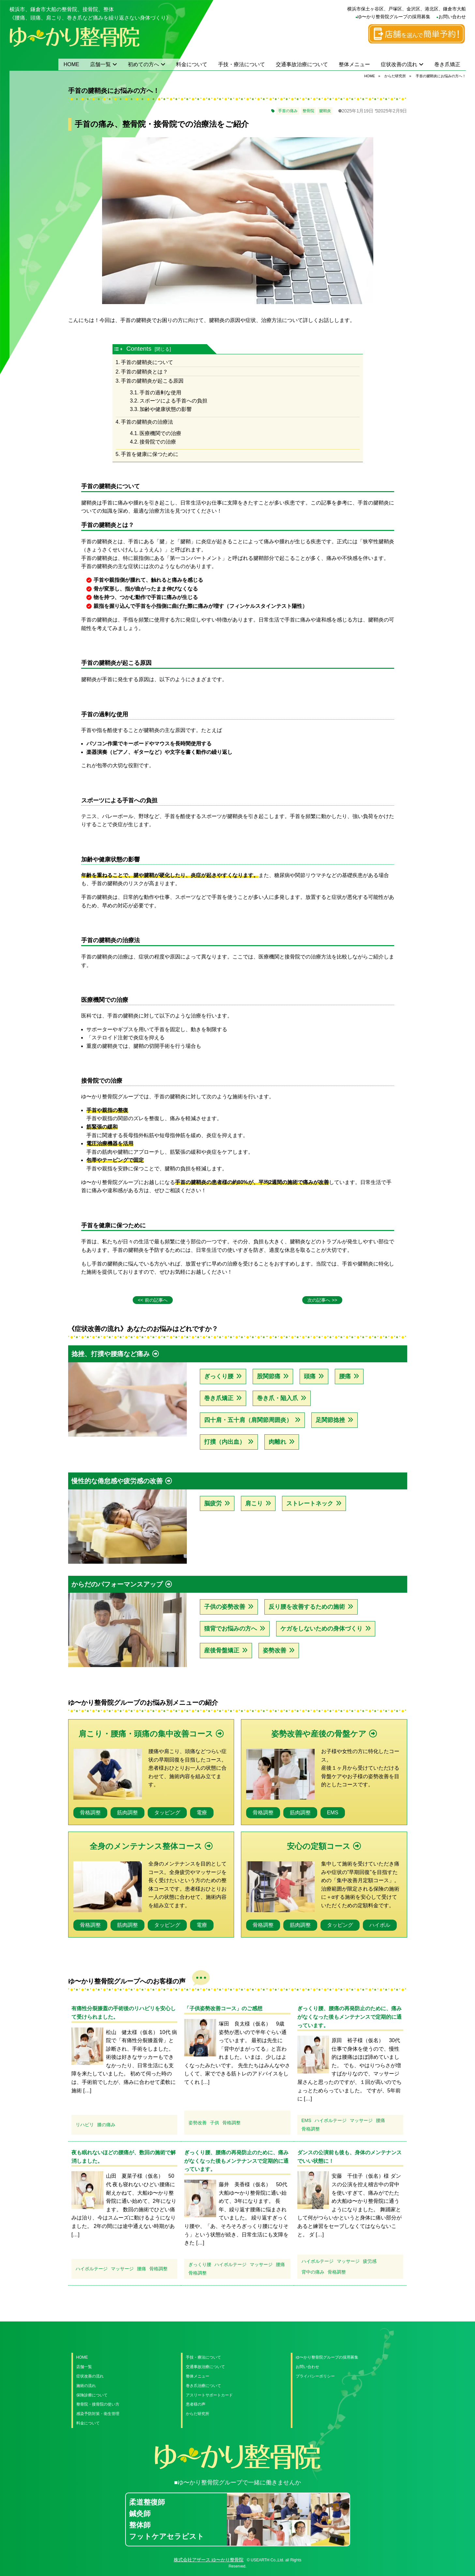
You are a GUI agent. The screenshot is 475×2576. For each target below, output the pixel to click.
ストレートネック (309, 1503)
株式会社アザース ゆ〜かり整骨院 (209, 2559)
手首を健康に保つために (149, 454)
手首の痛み (288, 111)
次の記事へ (318, 1300)
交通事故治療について (302, 64)
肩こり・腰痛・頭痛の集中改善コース (146, 1733)
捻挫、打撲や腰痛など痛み (110, 1353)
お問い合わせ (452, 16)
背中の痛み (313, 2272)
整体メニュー (354, 64)
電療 (202, 1812)
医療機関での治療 (160, 433)
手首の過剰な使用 (160, 392)
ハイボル (379, 1925)
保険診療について (92, 2395)
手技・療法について (241, 64)
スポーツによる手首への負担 (173, 400)
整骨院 (308, 111)
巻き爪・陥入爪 (277, 1398)
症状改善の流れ (399, 64)
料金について (191, 64)
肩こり (254, 1503)
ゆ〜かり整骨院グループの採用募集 (393, 16)
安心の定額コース (318, 1846)
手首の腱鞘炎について (147, 362)
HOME (71, 64)
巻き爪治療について (203, 2385)
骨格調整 (90, 1812)
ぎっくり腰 (218, 1376)
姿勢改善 (274, 1650)
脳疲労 (213, 1503)
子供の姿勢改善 (224, 1606)
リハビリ (85, 2124)
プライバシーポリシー (315, 2376)
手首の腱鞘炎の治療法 (147, 422)
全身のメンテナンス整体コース (146, 1846)
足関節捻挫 (330, 1420)
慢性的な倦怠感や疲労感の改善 (117, 1481)
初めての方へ (143, 64)
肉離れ (277, 1442)
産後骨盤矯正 (221, 1650)
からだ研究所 (197, 2413)
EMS (332, 1812)
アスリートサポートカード (209, 2395)
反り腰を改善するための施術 (307, 1606)
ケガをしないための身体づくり (321, 1628)
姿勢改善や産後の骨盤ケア (318, 1733)
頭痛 (310, 1376)
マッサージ (361, 2120)
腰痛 (345, 1376)
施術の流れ (86, 2385)
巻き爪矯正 (447, 64)
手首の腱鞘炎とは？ (144, 371)
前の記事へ (156, 1300)
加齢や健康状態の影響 (166, 409)
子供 (214, 2122)
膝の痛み (106, 2124)
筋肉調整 (127, 1812)
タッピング (167, 1812)
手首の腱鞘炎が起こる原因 (152, 381)
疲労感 (370, 2261)
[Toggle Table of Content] (119, 349)
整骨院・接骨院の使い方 (97, 2404)
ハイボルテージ (331, 2120)
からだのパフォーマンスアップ (117, 1584)
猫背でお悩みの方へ (230, 1628)
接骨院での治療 (158, 442)
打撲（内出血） (224, 1442)
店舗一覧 (100, 64)
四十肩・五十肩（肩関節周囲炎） (248, 1420)
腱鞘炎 (325, 111)
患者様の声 (195, 2404)
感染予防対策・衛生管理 (97, 2413)
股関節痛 (268, 1376)
